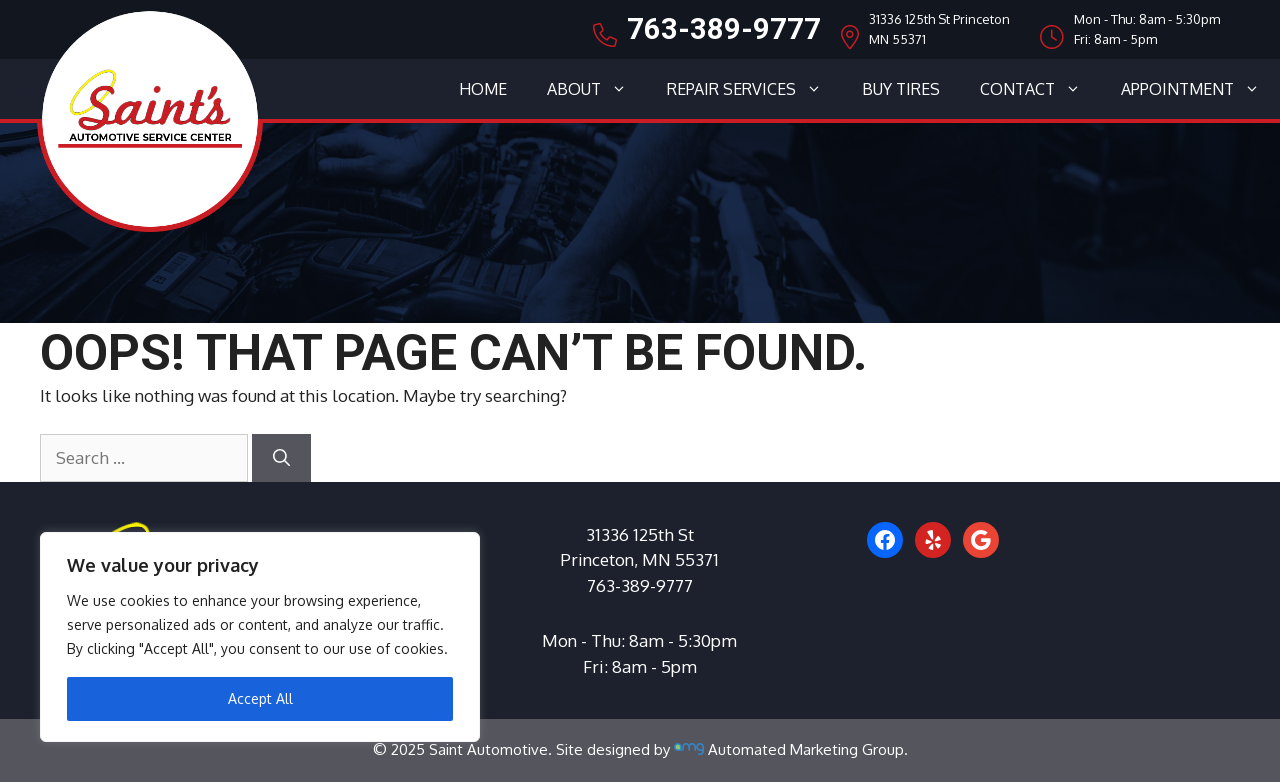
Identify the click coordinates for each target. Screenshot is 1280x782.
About (597, 89)
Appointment (1200, 89)
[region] (260, 637)
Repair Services (754, 89)
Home (483, 89)
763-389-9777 (724, 29)
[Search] (281, 458)
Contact (1040, 89)
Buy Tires (901, 89)
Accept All (260, 698)
